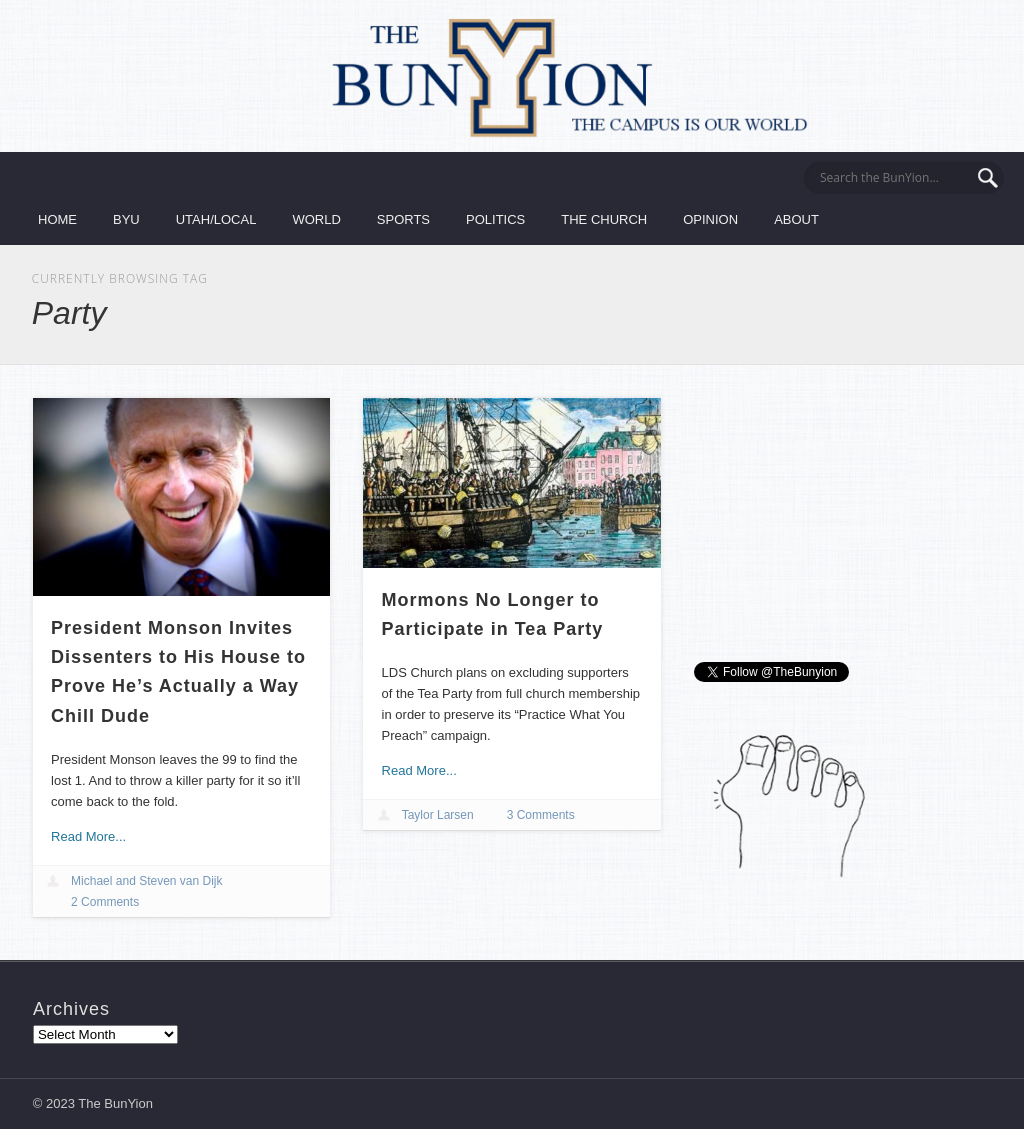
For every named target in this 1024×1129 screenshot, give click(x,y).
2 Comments (105, 902)
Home (57, 219)
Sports (403, 219)
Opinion (710, 219)
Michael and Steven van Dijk (146, 881)
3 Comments (541, 815)
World (316, 219)
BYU (126, 219)
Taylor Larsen (438, 815)
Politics (495, 219)
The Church (604, 219)
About (796, 219)
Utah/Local (216, 219)
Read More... (88, 836)
